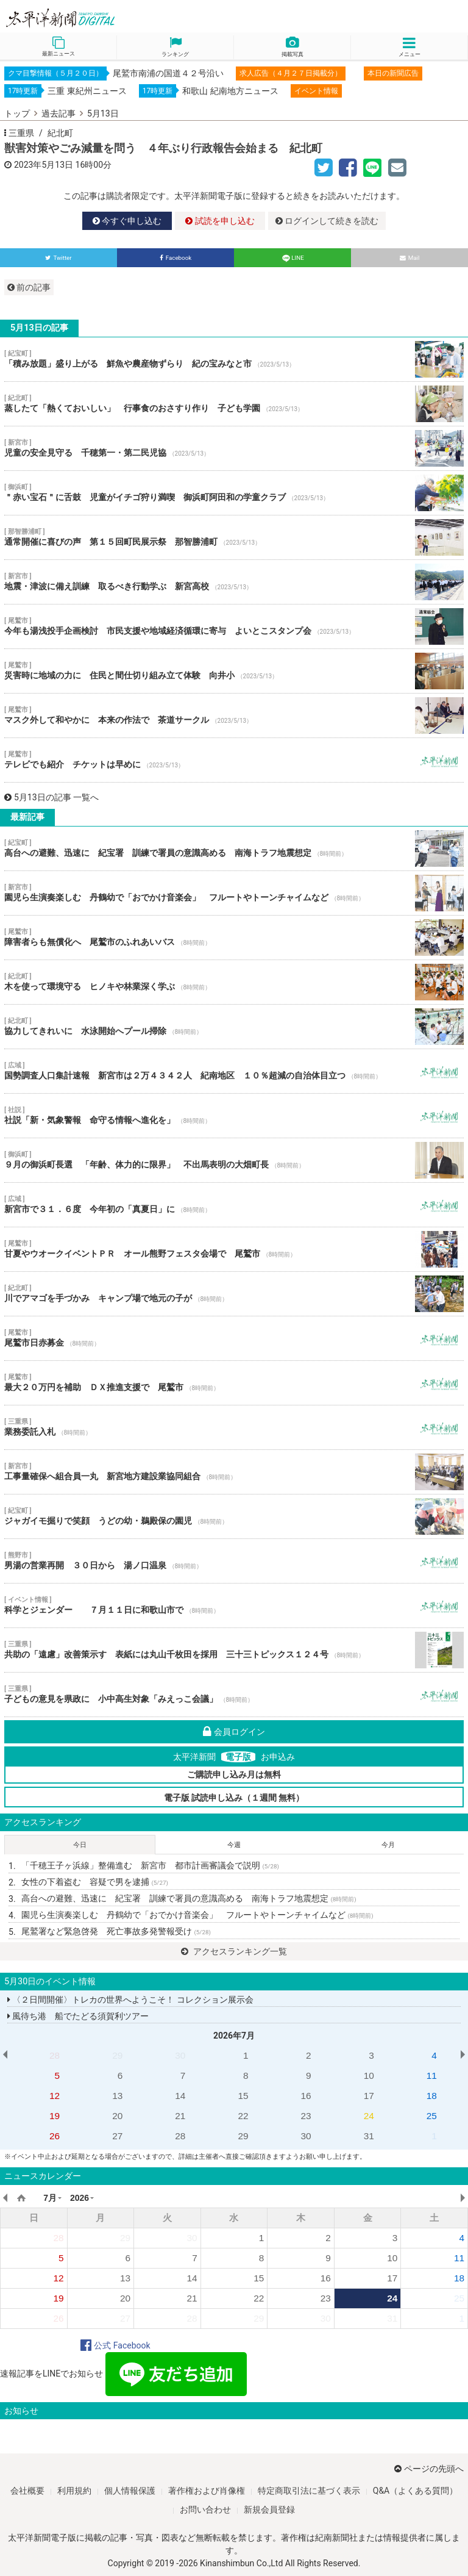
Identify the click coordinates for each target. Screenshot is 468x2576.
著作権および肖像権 (206, 2490)
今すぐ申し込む (127, 221)
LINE (292, 257)
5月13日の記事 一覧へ (51, 797)
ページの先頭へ (429, 2469)
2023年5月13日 (43, 165)
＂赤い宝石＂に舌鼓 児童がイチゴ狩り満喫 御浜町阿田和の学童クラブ (234, 493)
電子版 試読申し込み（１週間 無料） (234, 1798)
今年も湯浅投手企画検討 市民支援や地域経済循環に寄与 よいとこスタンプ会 (234, 626)
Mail (410, 257)
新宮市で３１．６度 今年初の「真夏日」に (234, 1205)
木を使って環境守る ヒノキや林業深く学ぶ (234, 982)
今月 (388, 1845)
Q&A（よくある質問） (415, 2490)
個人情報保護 (129, 2490)
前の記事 (29, 287)
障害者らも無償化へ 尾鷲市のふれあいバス (234, 938)
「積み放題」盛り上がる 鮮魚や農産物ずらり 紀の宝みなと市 (234, 359)
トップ (17, 113)
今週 (234, 1845)
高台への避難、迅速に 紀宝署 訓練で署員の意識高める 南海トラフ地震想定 (234, 848)
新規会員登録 (269, 2509)
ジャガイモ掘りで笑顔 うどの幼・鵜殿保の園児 (234, 1516)
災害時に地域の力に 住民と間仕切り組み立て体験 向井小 (234, 671)
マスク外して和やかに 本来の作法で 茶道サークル (234, 715)
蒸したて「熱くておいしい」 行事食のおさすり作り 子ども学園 (234, 404)
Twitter (58, 257)
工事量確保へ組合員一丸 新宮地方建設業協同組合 (234, 1472)
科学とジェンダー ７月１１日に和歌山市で (234, 1605)
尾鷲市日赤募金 (234, 1338)
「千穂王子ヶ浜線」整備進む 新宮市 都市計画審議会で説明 (150, 1865)
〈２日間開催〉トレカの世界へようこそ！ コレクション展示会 (130, 1999)
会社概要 (27, 2490)
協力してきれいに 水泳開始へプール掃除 (234, 1027)
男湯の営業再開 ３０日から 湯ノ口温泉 (234, 1561)
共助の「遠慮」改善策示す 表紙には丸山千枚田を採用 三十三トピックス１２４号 (234, 1650)
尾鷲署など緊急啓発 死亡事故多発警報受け (116, 1931)
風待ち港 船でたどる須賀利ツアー (78, 2016)
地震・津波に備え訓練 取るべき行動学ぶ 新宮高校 (234, 582)
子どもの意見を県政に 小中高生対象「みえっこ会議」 (234, 1695)
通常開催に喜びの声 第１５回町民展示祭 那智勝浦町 (234, 537)
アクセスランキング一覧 (233, 1951)
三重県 (21, 133)
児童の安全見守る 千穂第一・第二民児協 (234, 448)
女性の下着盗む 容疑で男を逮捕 (94, 1882)
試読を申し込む (219, 221)
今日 (80, 1845)
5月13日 (103, 113)
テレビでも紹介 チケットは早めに (234, 760)
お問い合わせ (205, 2509)
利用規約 (74, 2490)
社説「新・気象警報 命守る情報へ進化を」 (234, 1116)
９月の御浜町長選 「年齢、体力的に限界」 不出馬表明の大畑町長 (234, 1160)
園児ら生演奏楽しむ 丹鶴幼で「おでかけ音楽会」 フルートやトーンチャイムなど (234, 893)
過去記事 (58, 113)
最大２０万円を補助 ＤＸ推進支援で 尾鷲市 (234, 1383)
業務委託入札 (234, 1427)
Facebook (176, 257)
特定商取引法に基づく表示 (309, 2490)
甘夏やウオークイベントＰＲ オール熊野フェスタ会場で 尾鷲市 (234, 1249)
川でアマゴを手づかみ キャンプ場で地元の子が (234, 1294)
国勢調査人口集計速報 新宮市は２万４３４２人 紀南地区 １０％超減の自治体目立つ (234, 1071)
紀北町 (60, 133)
